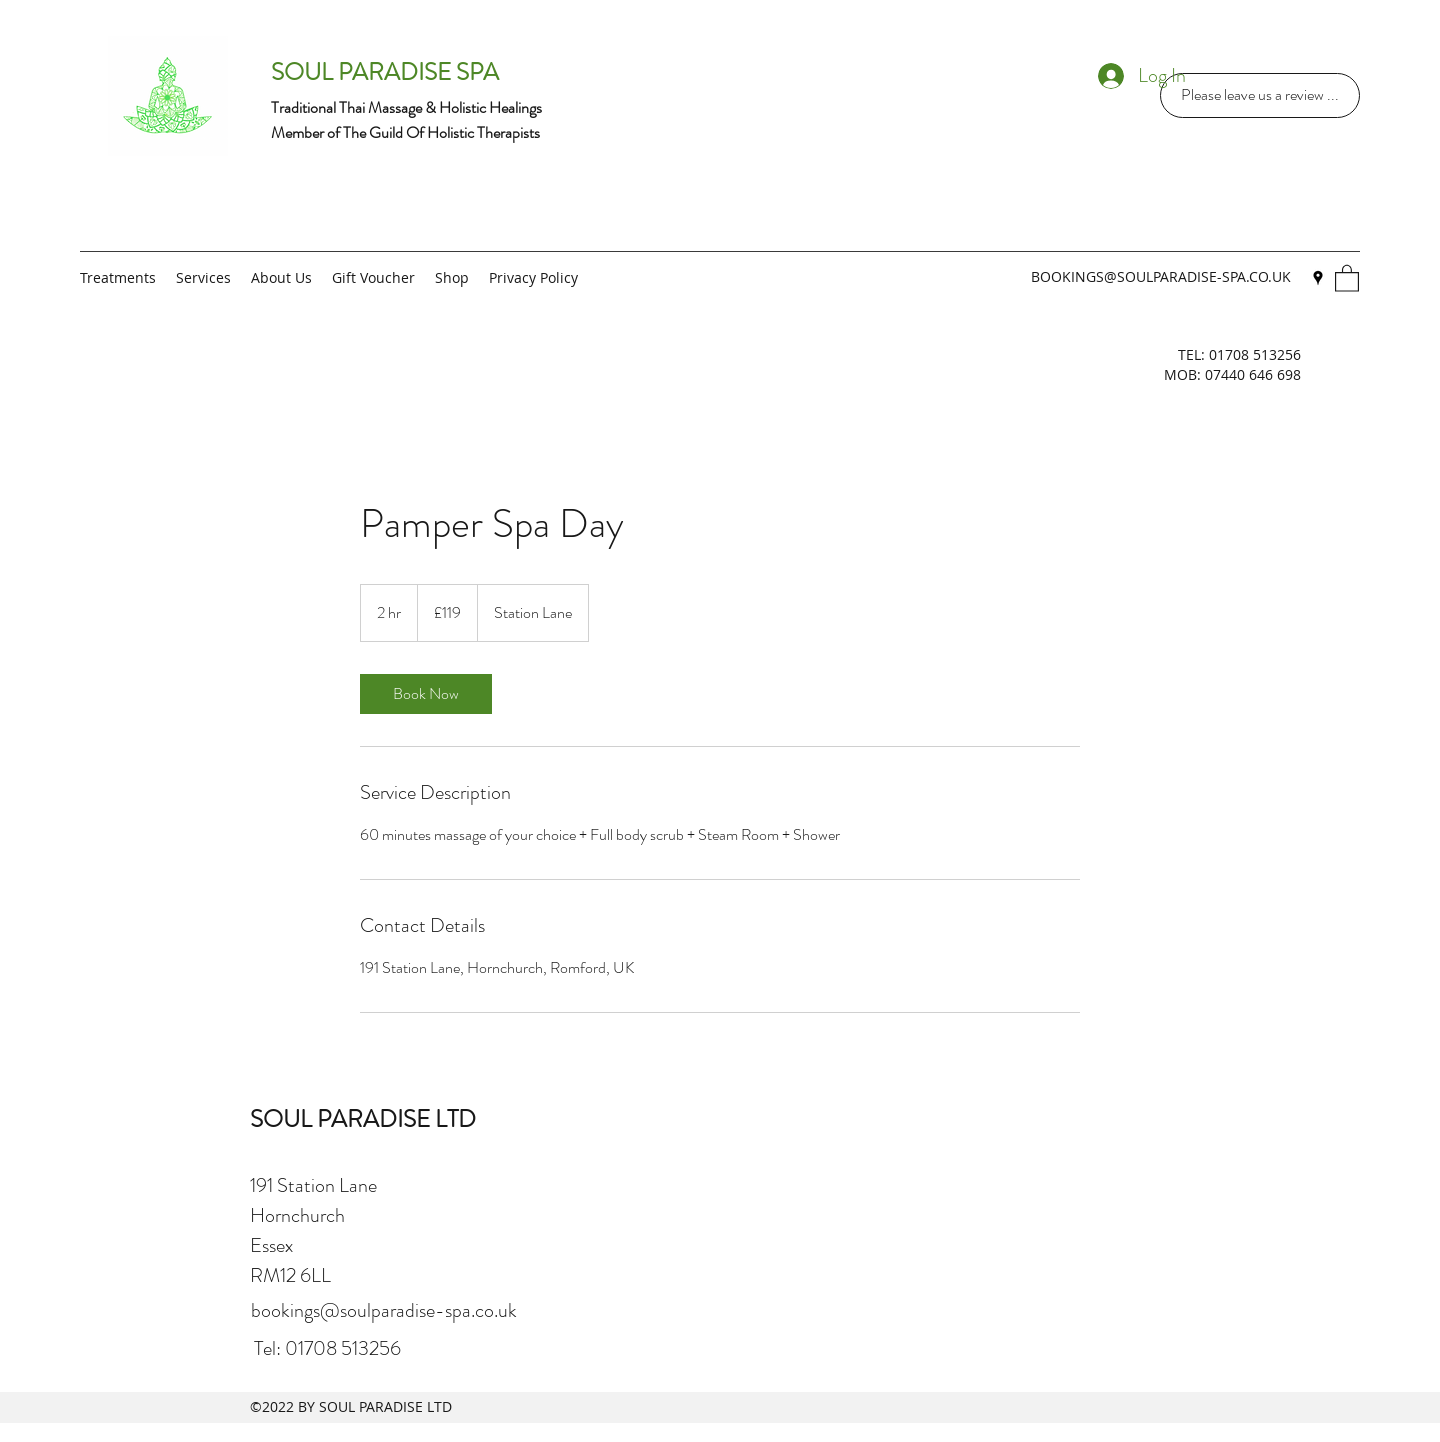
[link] (426, 694)
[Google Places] (1318, 278)
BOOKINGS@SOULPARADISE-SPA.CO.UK (1161, 276)
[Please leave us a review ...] (1260, 95)
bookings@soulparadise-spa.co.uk (384, 1310)
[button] (1347, 277)
